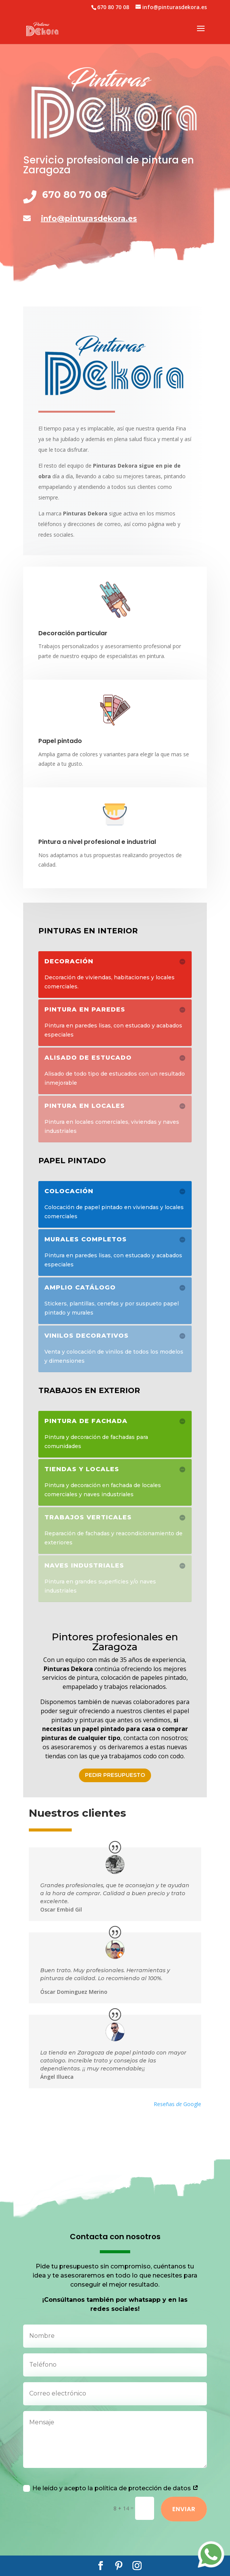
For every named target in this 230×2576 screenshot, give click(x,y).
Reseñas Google (177, 2091)
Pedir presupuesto (115, 1775)
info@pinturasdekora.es (89, 218)
